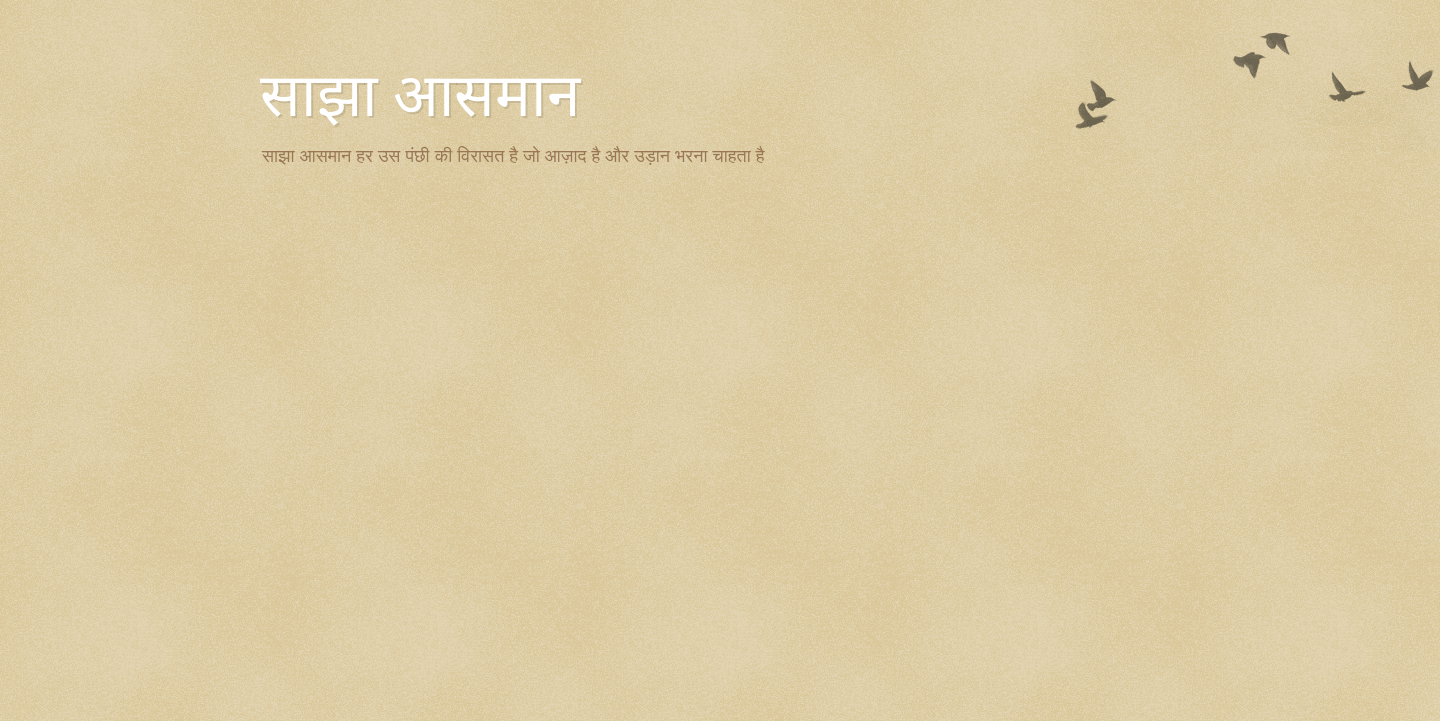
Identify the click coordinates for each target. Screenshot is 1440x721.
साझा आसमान (420, 96)
